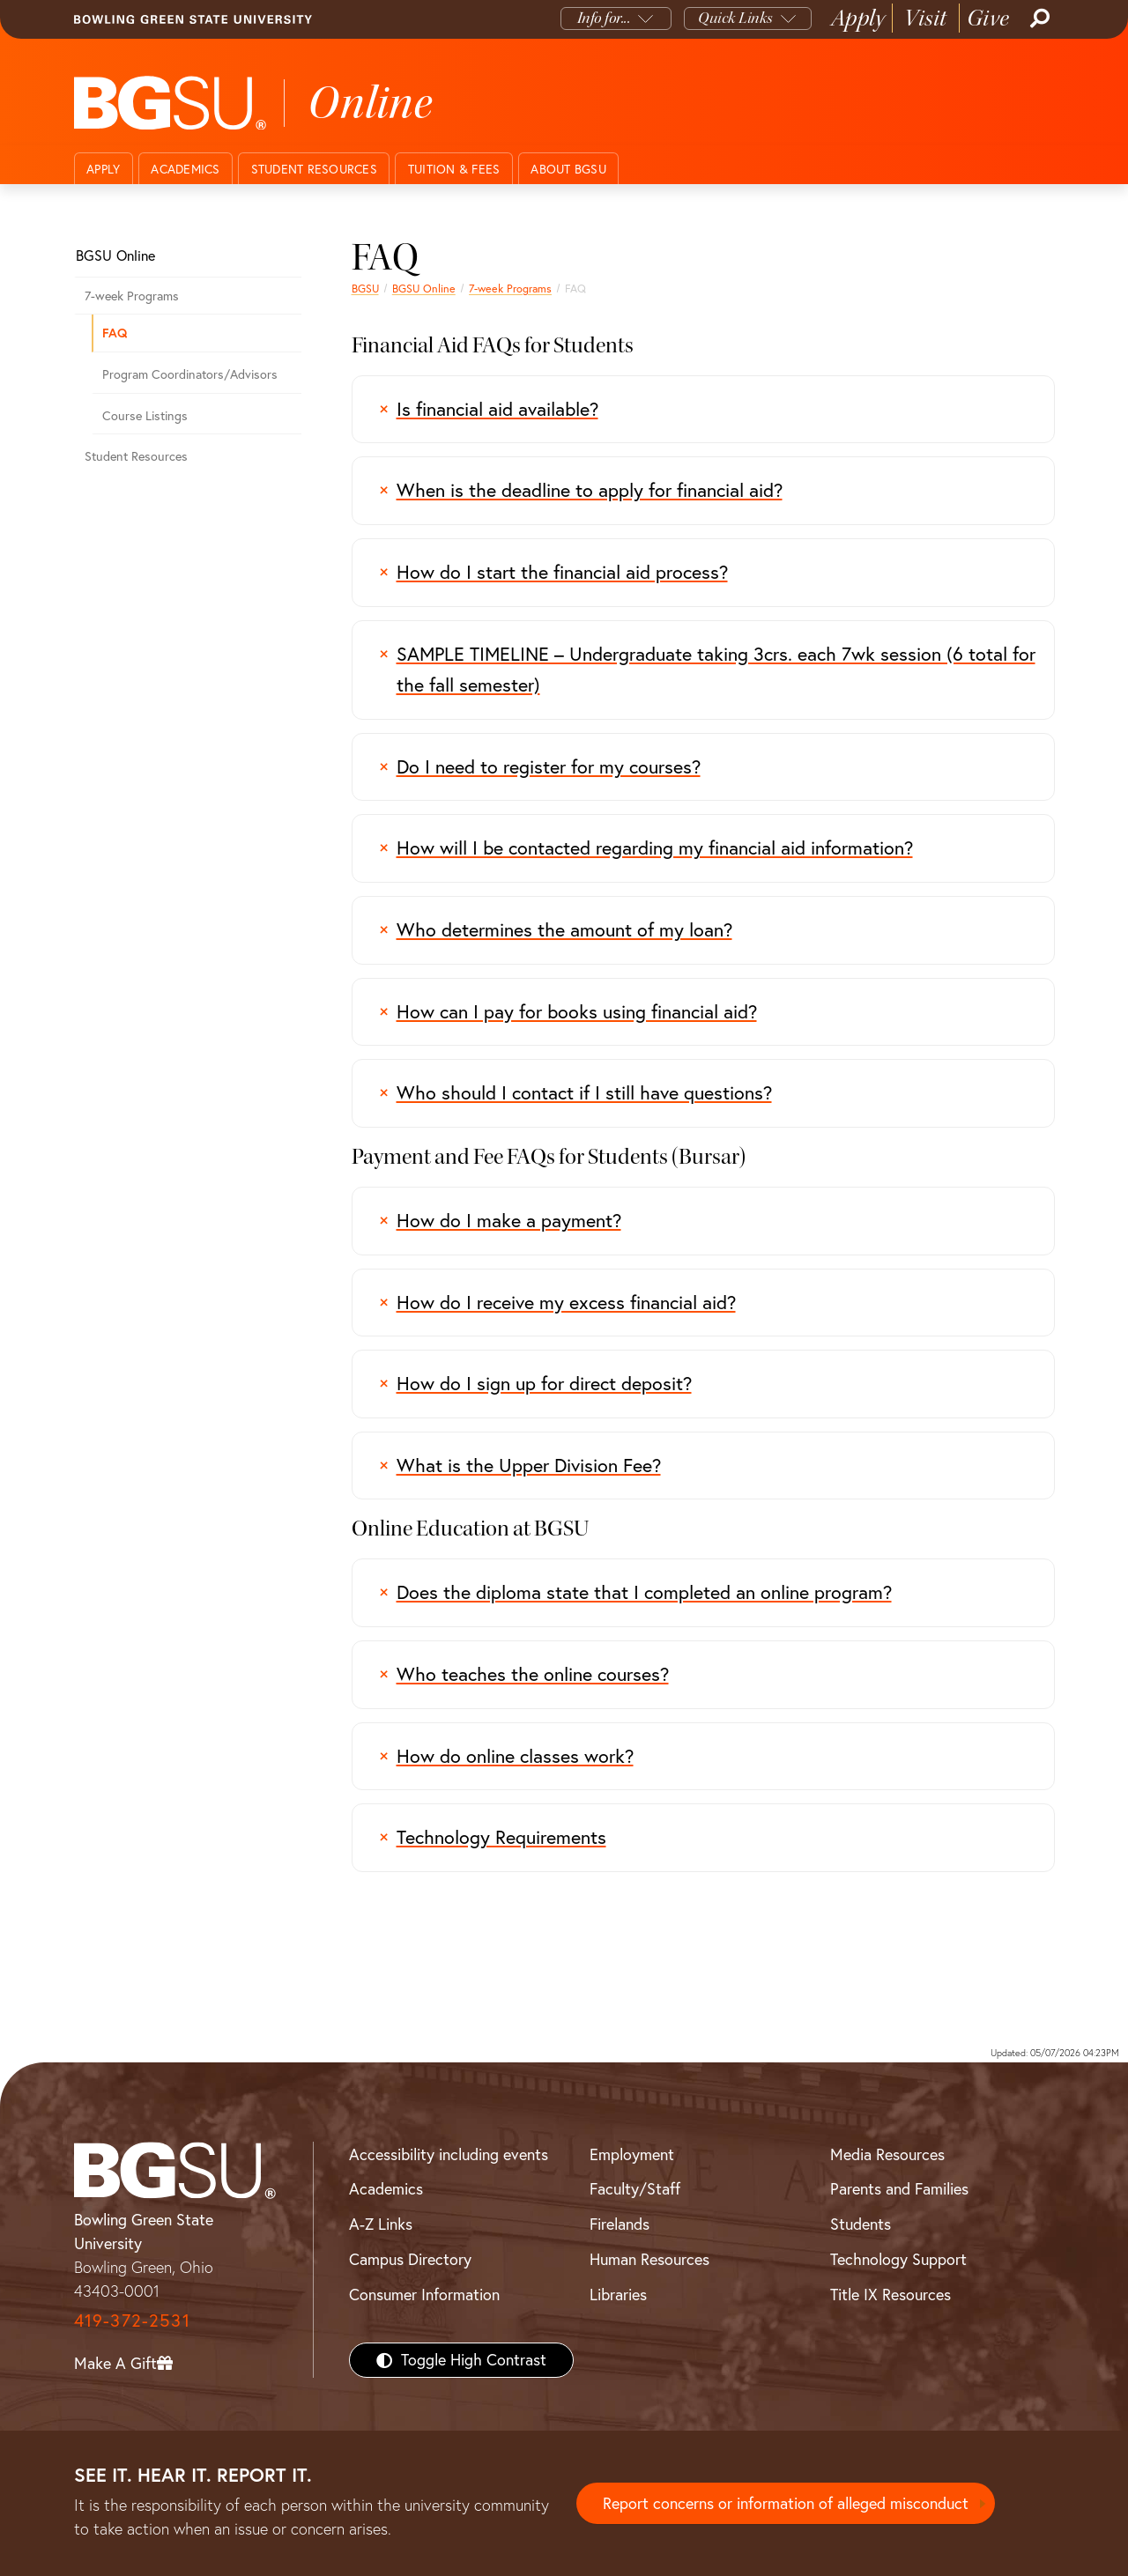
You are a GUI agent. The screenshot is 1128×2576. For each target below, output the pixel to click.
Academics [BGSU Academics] (386, 2189)
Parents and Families (899, 2189)
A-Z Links (380, 2224)
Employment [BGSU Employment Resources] (632, 2154)
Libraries (618, 2294)
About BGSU (568, 169)
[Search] (1038, 18)
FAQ (114, 332)
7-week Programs (510, 288)
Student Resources (314, 169)
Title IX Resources (890, 2294)
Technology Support (898, 2259)
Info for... (604, 18)
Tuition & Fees (454, 169)
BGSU (365, 288)
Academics (185, 169)
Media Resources (887, 2154)
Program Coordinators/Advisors (190, 374)
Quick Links (735, 18)
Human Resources (649, 2259)
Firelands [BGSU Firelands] (619, 2224)
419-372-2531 (132, 2320)
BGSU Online (424, 288)
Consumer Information (424, 2294)
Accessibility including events (448, 2154)
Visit (925, 18)
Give (988, 18)
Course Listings (145, 416)
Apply (858, 18)
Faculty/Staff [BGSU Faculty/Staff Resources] (635, 2189)
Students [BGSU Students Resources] (860, 2224)
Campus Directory (410, 2259)
